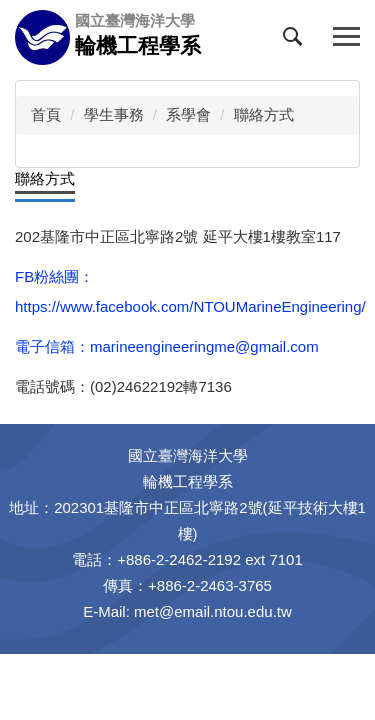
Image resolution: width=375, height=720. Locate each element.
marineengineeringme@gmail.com (204, 346)
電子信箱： (52, 346)
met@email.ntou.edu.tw (213, 611)
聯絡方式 (264, 114)
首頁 (46, 114)
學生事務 (114, 114)
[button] (297, 41)
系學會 (188, 114)
